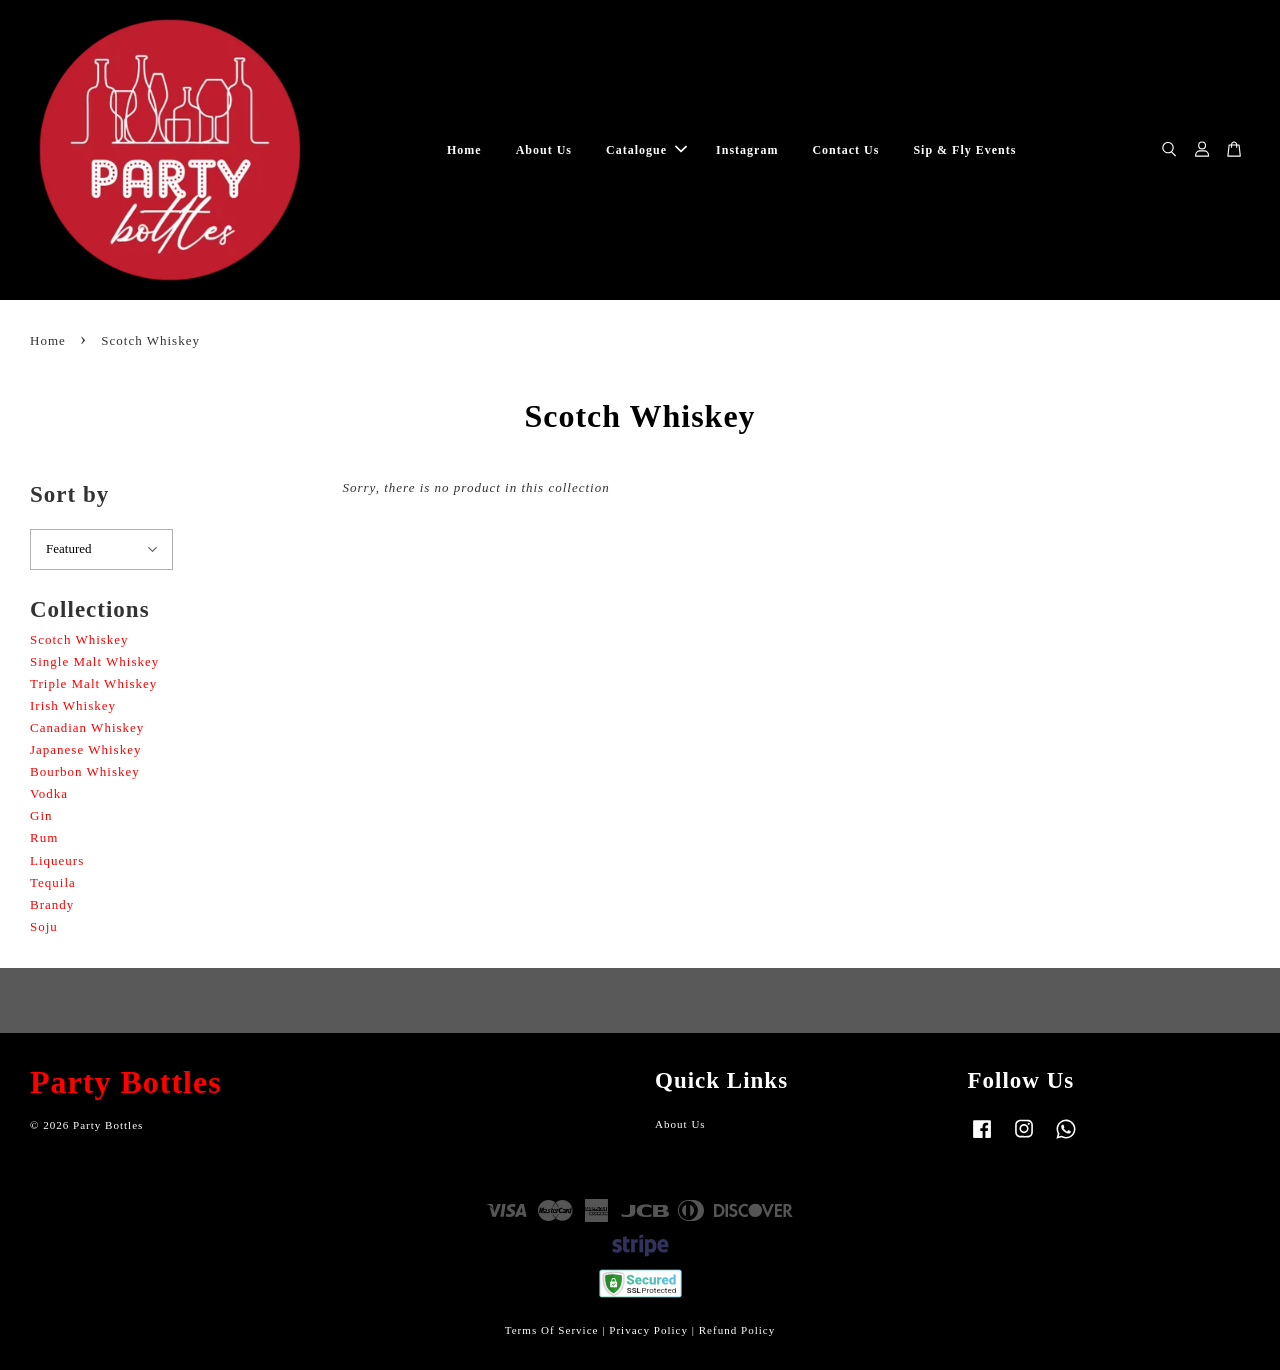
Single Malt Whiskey (94, 661)
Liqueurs (57, 860)
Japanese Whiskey (85, 749)
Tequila (53, 882)
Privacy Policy (648, 1330)
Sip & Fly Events (964, 150)
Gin (41, 815)
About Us (544, 150)
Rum (44, 837)
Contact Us (845, 150)
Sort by (69, 494)
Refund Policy (737, 1330)
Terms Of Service (552, 1330)
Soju (44, 926)
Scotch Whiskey (79, 639)
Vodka (49, 793)
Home (464, 150)
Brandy (52, 904)
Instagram (747, 150)
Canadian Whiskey (87, 727)
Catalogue (646, 150)
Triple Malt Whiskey (93, 683)
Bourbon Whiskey (85, 771)
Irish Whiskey (73, 705)
